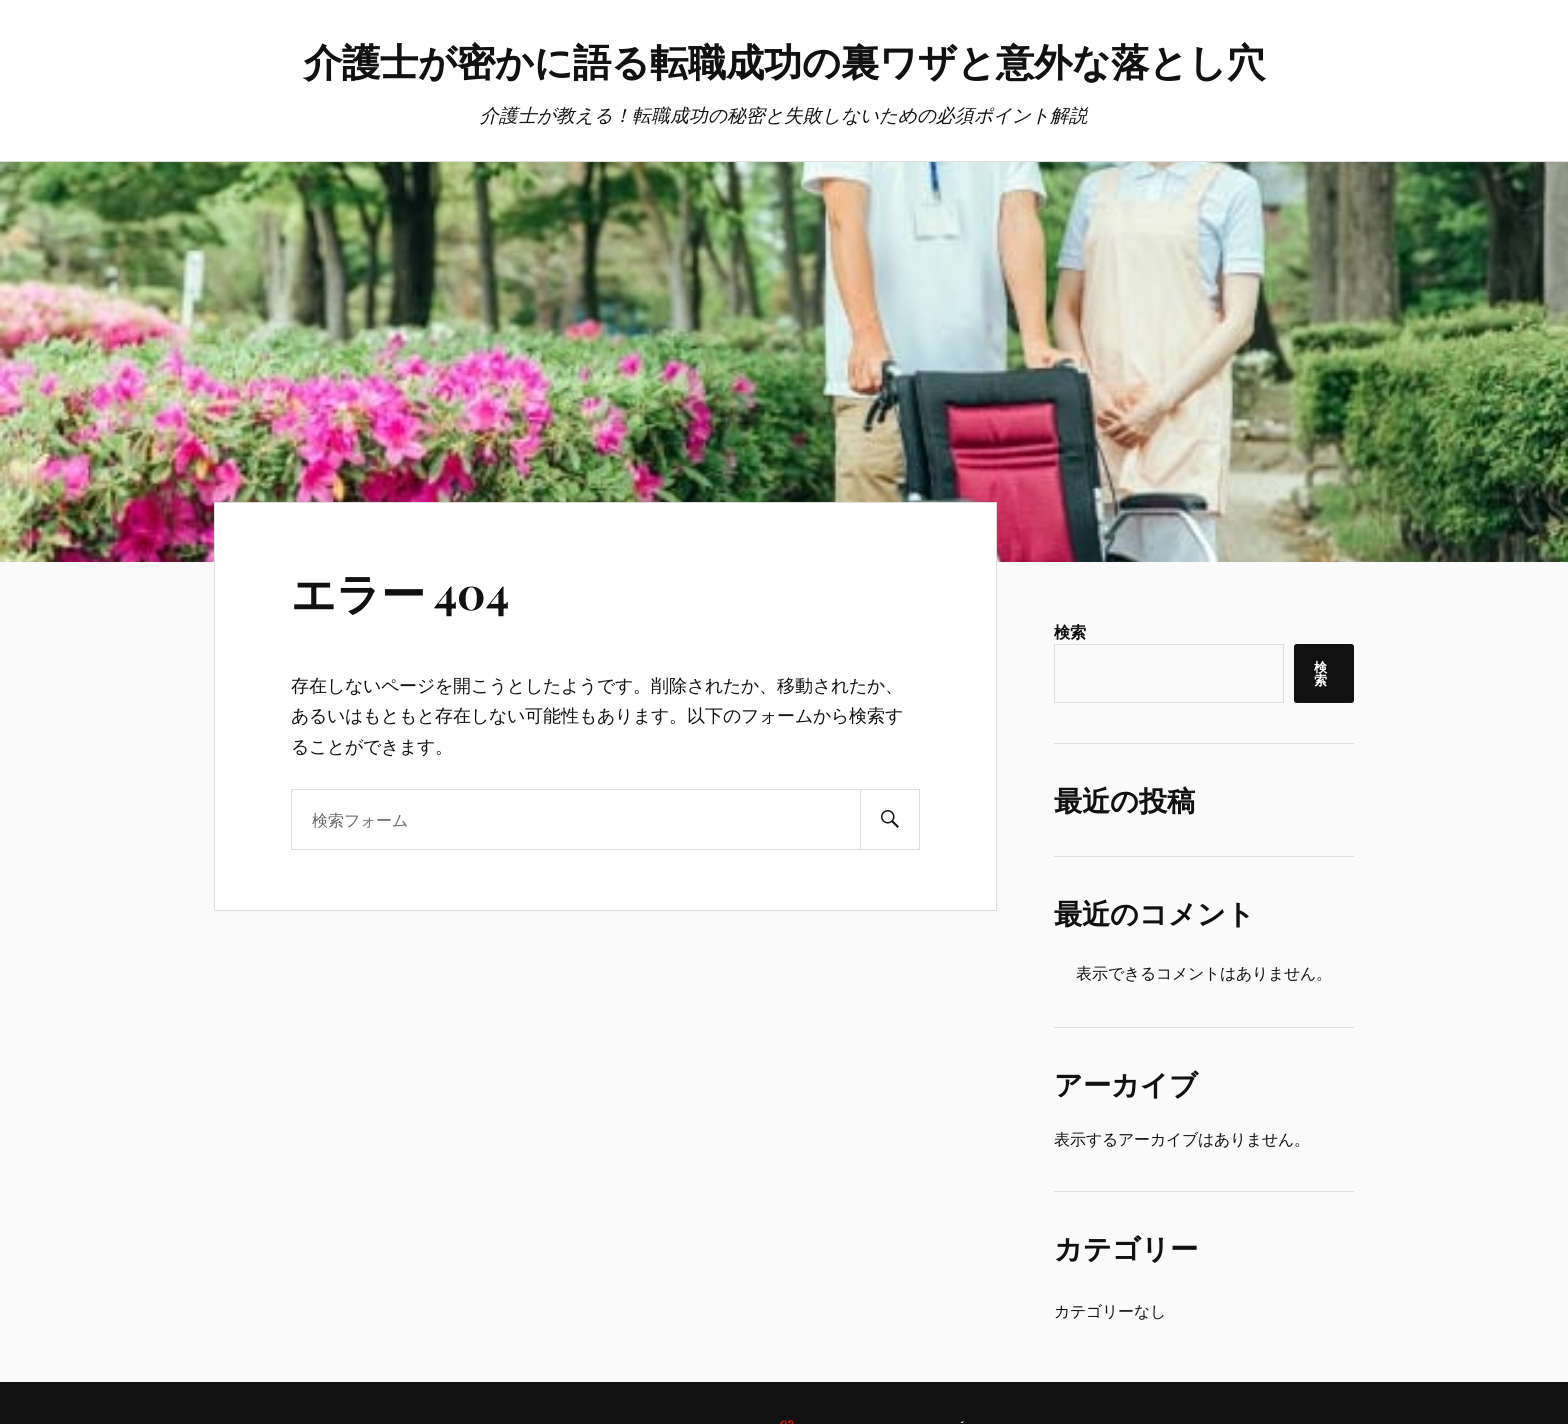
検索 (1070, 631)
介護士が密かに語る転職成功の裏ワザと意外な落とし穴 (784, 60)
